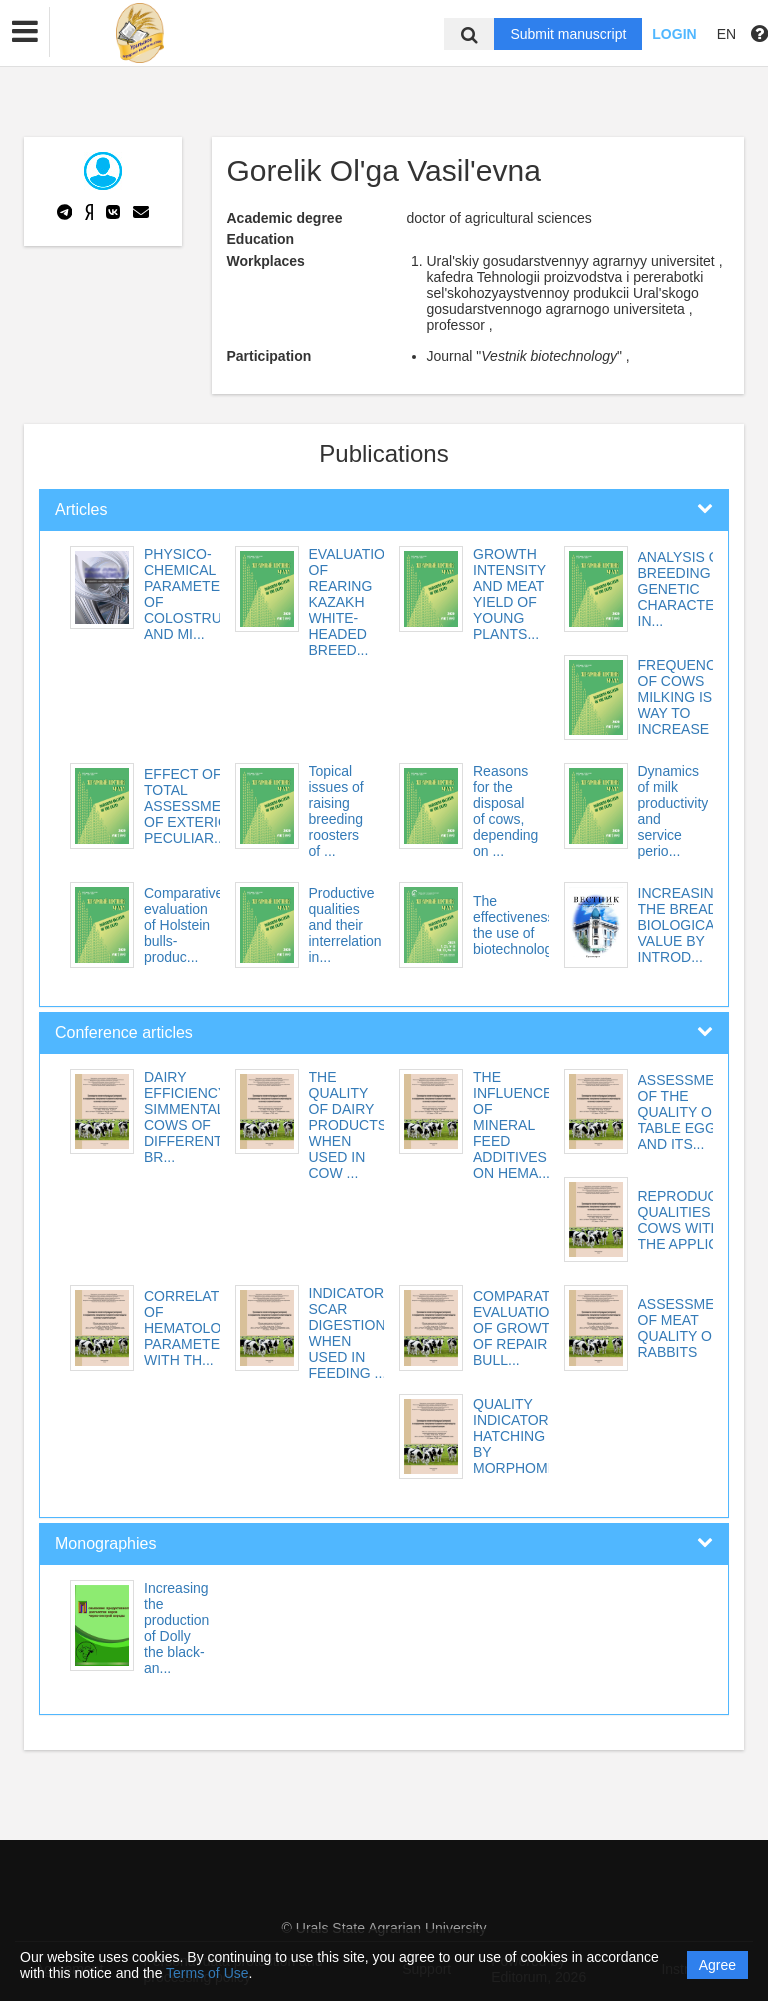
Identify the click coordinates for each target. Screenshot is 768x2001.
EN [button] (726, 34)
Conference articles (124, 1032)
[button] (25, 32)
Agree (717, 1965)
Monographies (105, 1543)
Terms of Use (207, 1973)
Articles (81, 509)
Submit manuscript (568, 34)
